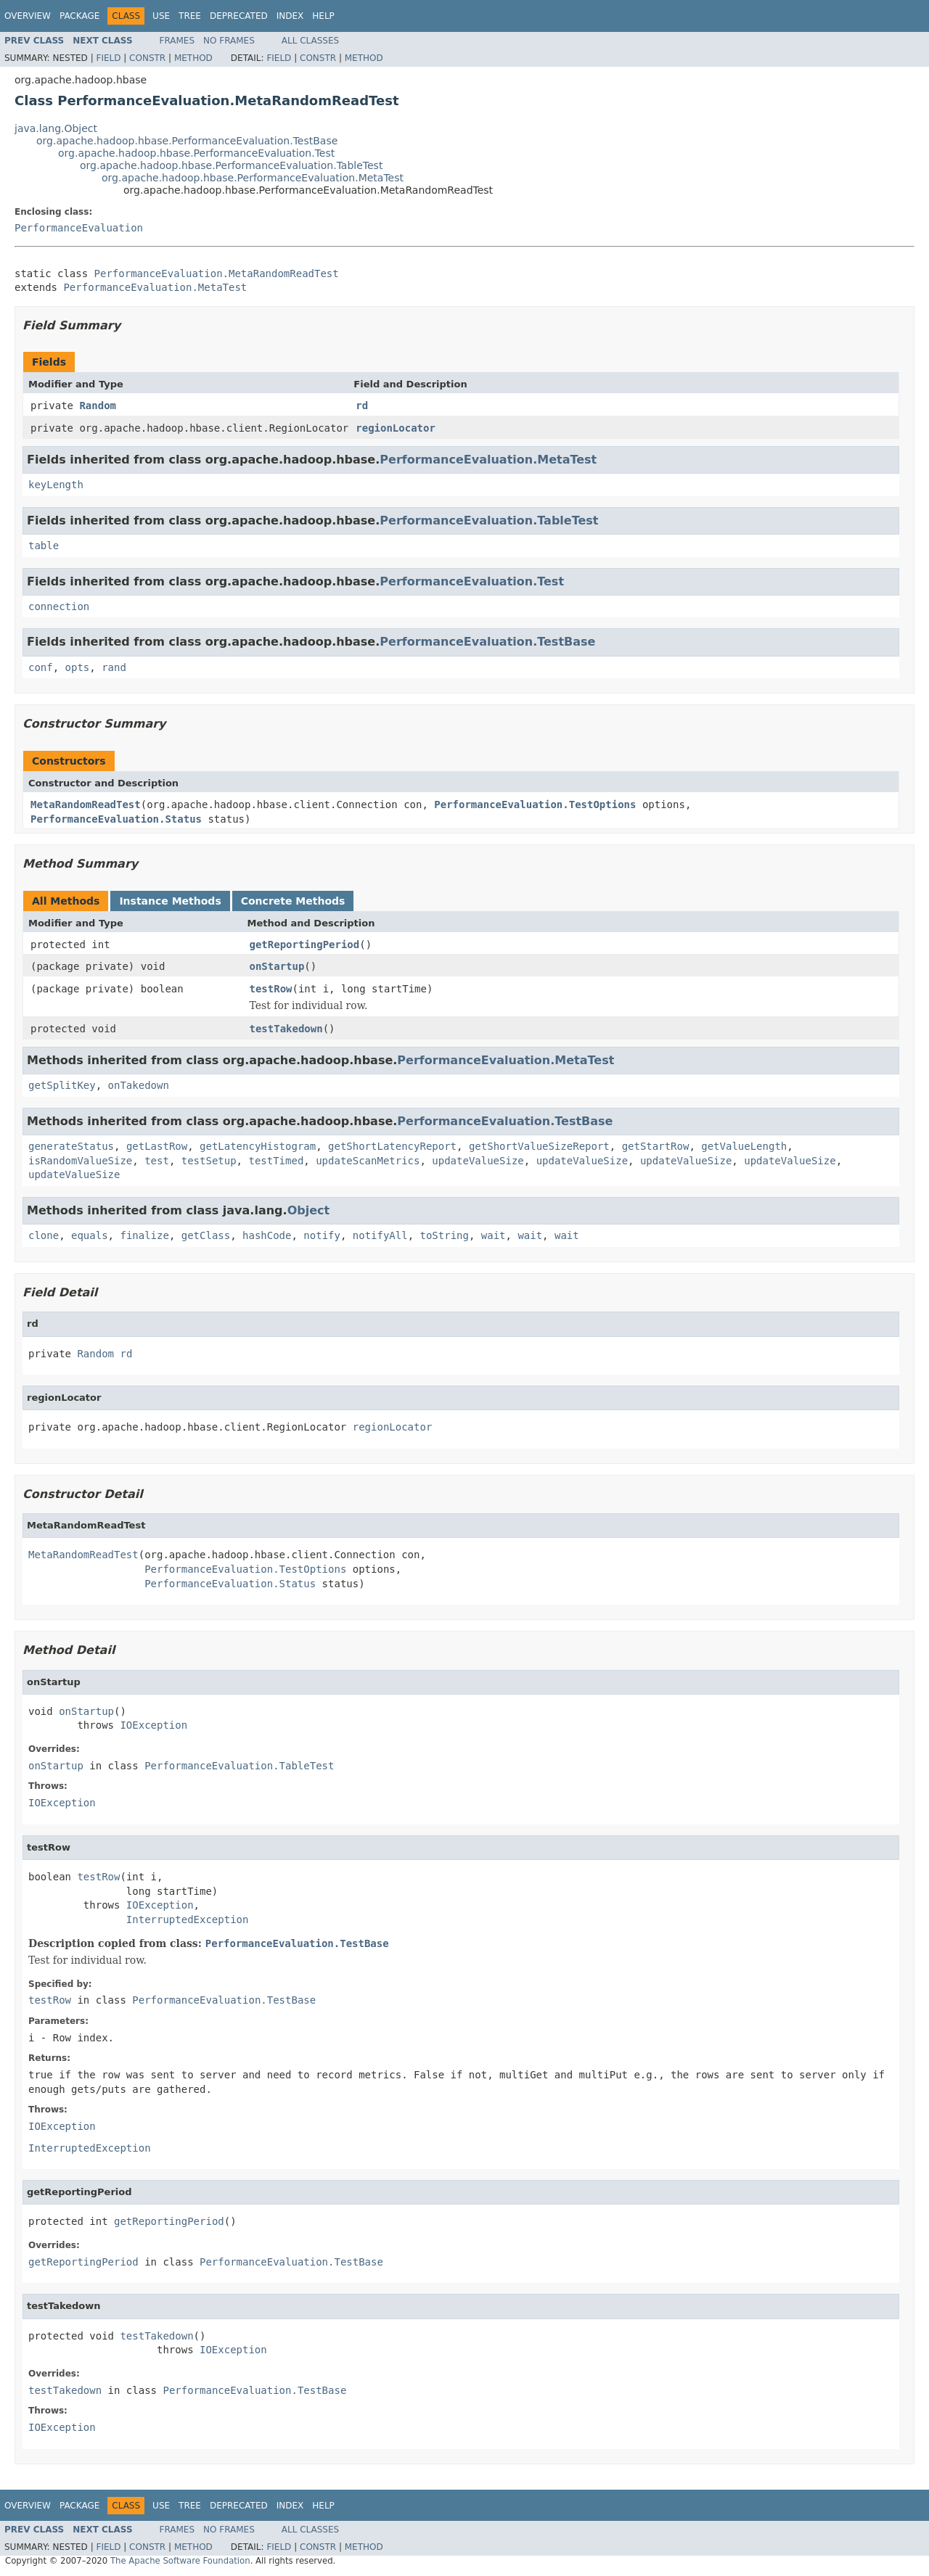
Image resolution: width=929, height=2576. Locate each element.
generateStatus (71, 1146)
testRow (271, 989)
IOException (153, 1725)
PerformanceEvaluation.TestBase (487, 642)
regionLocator (395, 428)
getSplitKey (62, 1085)
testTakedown (286, 1028)
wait (493, 1235)
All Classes (310, 41)
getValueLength (744, 1146)
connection (58, 606)
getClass (205, 1235)
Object (308, 1210)
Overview (27, 16)
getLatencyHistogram (258, 1146)
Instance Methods (170, 901)
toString (444, 1235)
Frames (177, 41)
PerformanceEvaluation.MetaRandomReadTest (216, 273)
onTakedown (138, 1085)
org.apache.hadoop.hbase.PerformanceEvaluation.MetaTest (253, 178)
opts (77, 667)
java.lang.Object (56, 128)
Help (323, 16)
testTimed (275, 1160)
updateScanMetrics (368, 1160)
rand (114, 667)
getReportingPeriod (305, 944)
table (43, 545)
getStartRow (655, 1146)
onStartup (277, 966)
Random (97, 405)
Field (108, 58)
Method (193, 58)
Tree (190, 16)
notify (321, 1235)
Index (290, 16)
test (156, 1160)
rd (362, 405)
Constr (147, 58)
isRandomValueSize (80, 1160)
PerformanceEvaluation (79, 228)
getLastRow (156, 1146)
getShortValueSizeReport (539, 1146)
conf (40, 667)
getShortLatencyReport (392, 1146)
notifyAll (380, 1235)
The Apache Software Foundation (180, 2561)
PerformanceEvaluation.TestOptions (535, 804)
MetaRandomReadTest (85, 804)
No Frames (229, 41)
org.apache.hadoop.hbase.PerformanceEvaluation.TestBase (186, 141)
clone (43, 1235)
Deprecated (239, 16)
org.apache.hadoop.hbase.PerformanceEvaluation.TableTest (231, 165)
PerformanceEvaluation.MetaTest (155, 287)
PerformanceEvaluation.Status (116, 819)
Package (79, 16)
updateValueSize (477, 1160)
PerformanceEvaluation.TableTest (489, 520)
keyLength (55, 484)
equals (89, 1235)
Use (161, 16)
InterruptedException (187, 1919)
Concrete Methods (293, 901)
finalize (144, 1235)
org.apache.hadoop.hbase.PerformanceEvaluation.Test (196, 153)
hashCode (266, 1235)
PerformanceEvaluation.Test (472, 581)
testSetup (209, 1160)
